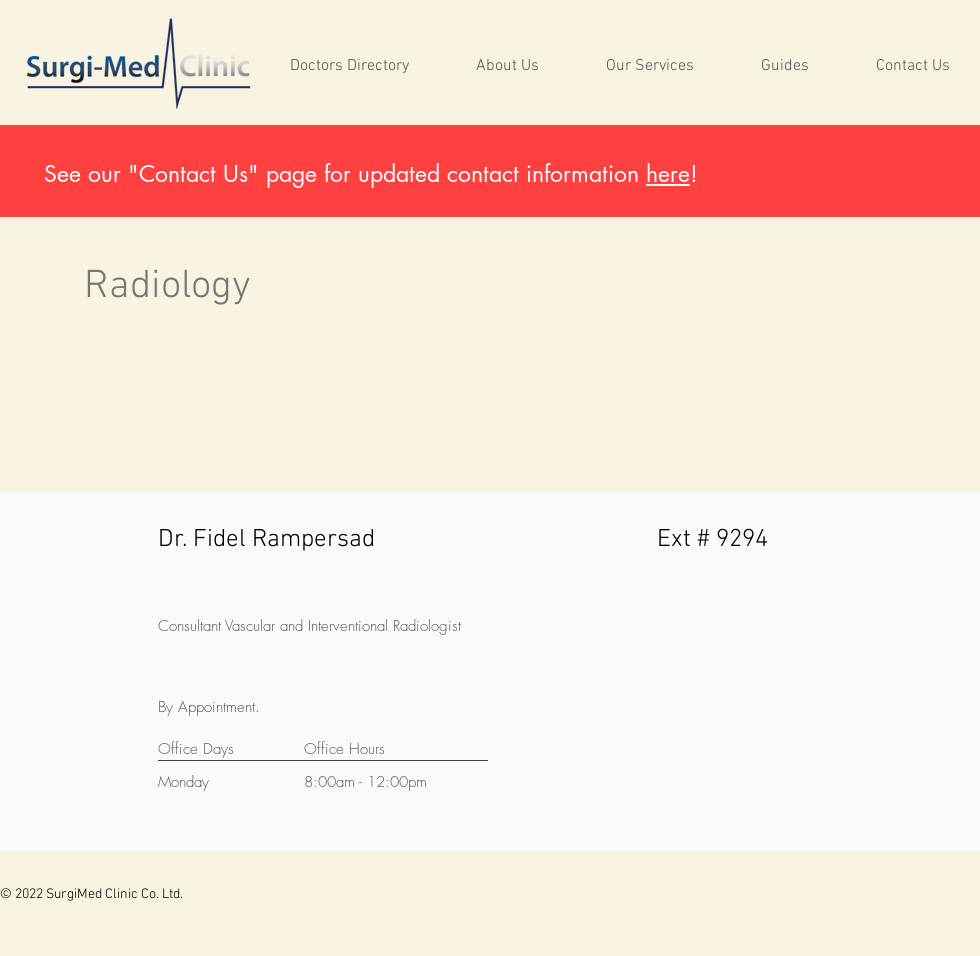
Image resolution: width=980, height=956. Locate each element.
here (668, 174)
